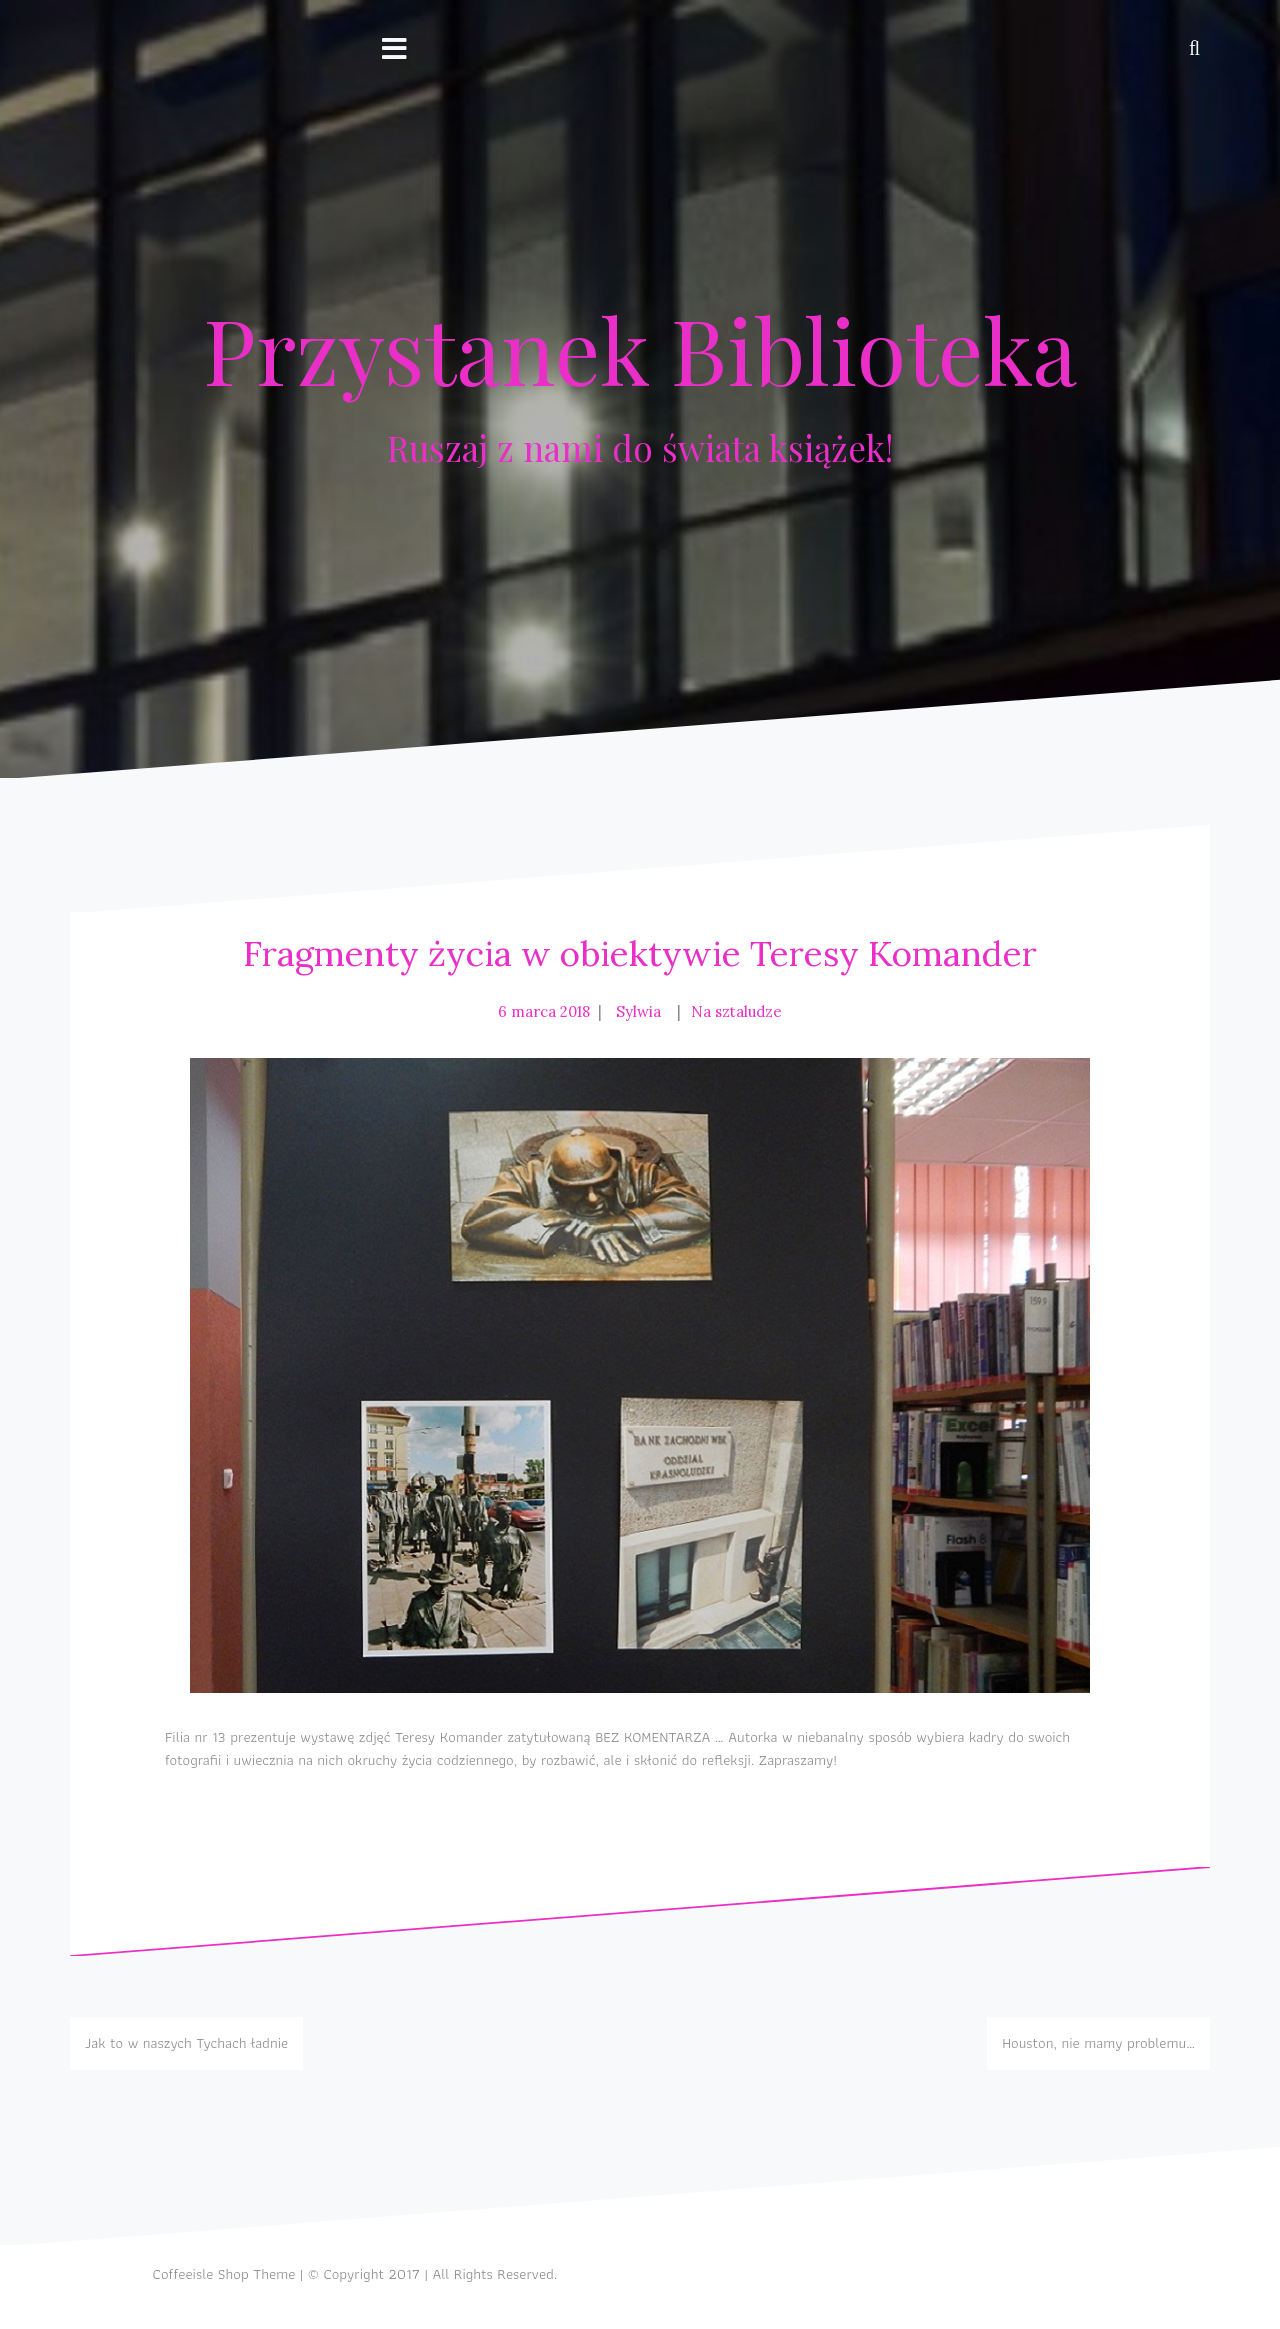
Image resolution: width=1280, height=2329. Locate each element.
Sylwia (638, 1011)
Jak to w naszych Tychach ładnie (186, 2043)
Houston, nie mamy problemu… (1098, 2043)
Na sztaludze (736, 1011)
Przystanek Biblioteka (640, 349)
